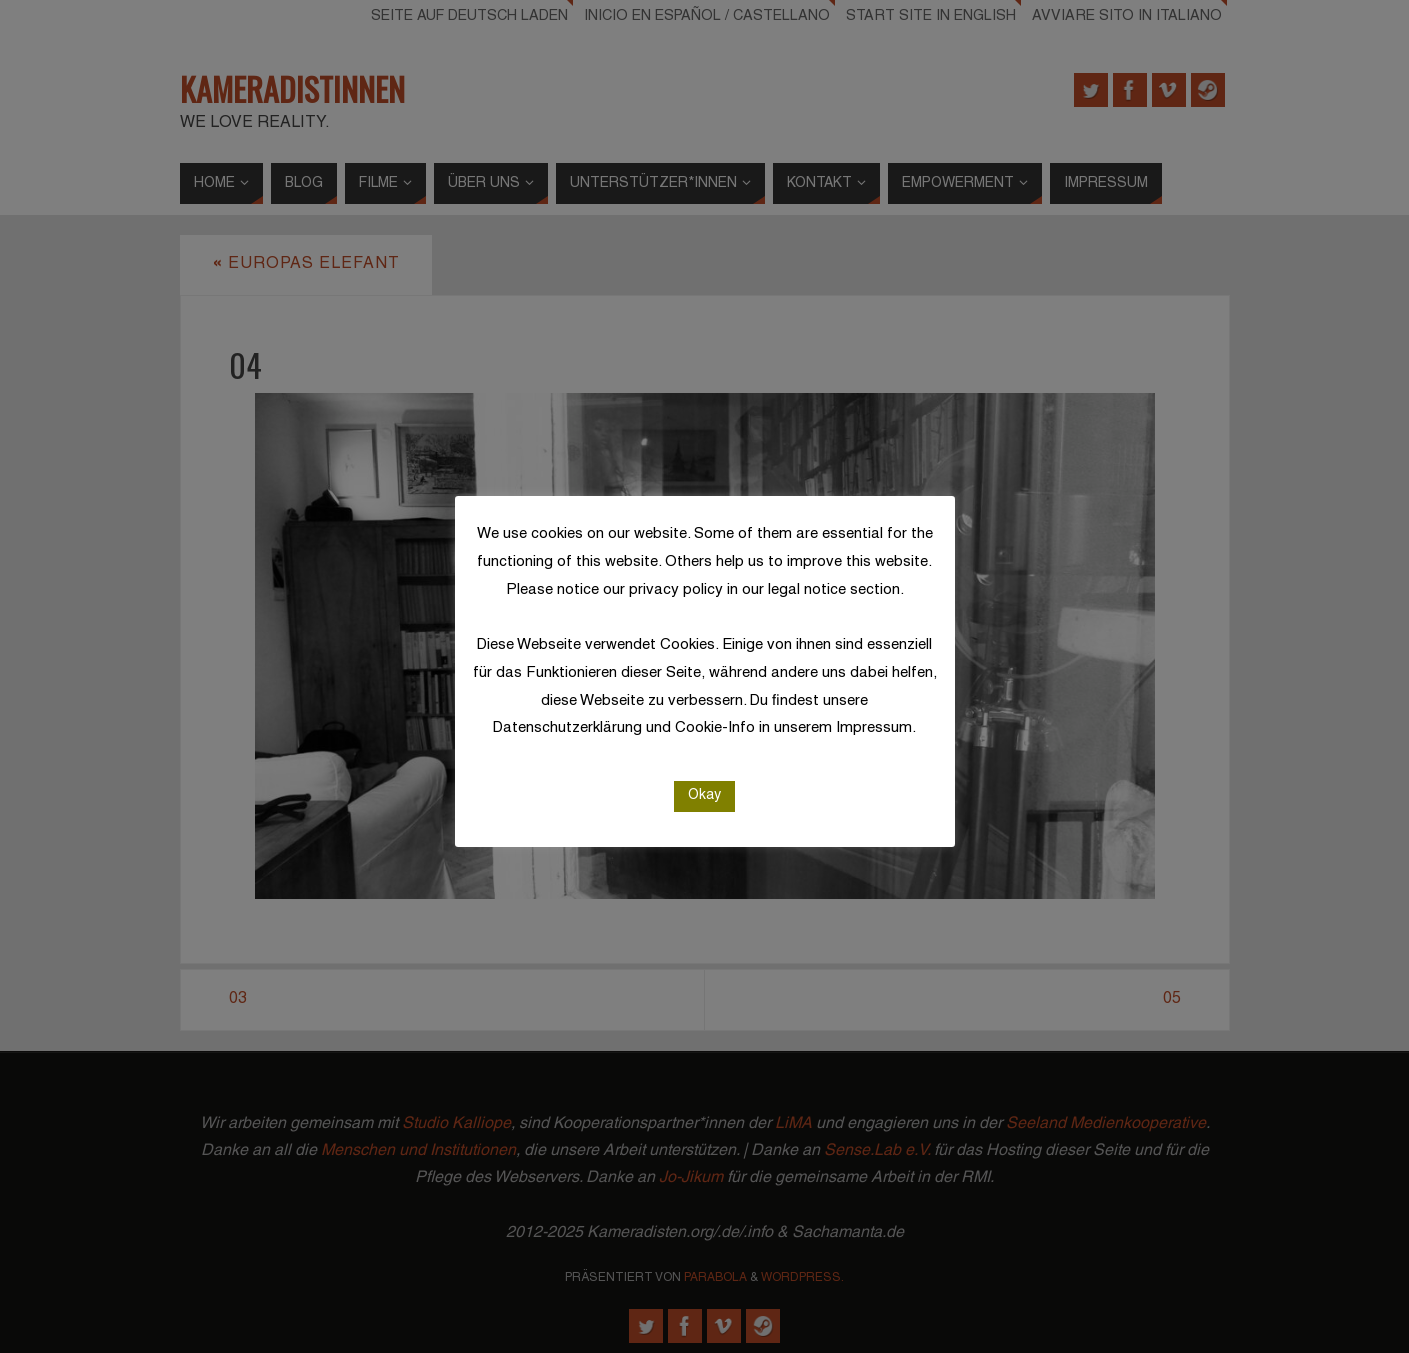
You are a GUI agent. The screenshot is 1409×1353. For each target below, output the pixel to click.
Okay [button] (704, 795)
